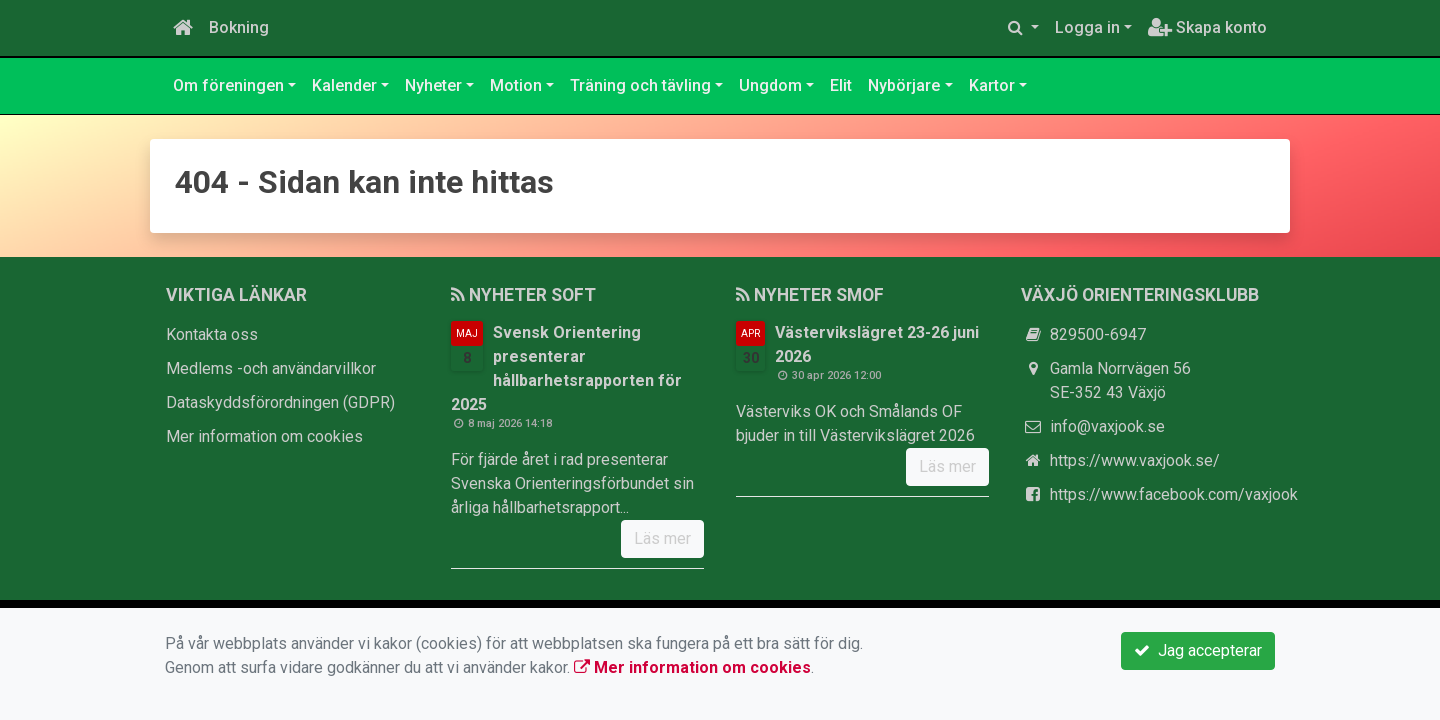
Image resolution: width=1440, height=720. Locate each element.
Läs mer (662, 538)
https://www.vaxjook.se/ (1135, 460)
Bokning (239, 27)
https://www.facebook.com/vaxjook (1174, 494)
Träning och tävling (640, 85)
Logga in (1087, 27)
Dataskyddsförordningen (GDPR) (280, 402)
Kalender (344, 85)
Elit (841, 85)
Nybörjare (904, 85)
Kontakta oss (212, 334)
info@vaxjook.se (1107, 426)
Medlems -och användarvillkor (271, 368)
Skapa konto (1207, 27)
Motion (516, 85)
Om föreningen (228, 85)
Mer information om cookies (264, 436)
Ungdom (770, 85)
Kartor (992, 85)
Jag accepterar (1198, 650)
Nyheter (433, 85)
